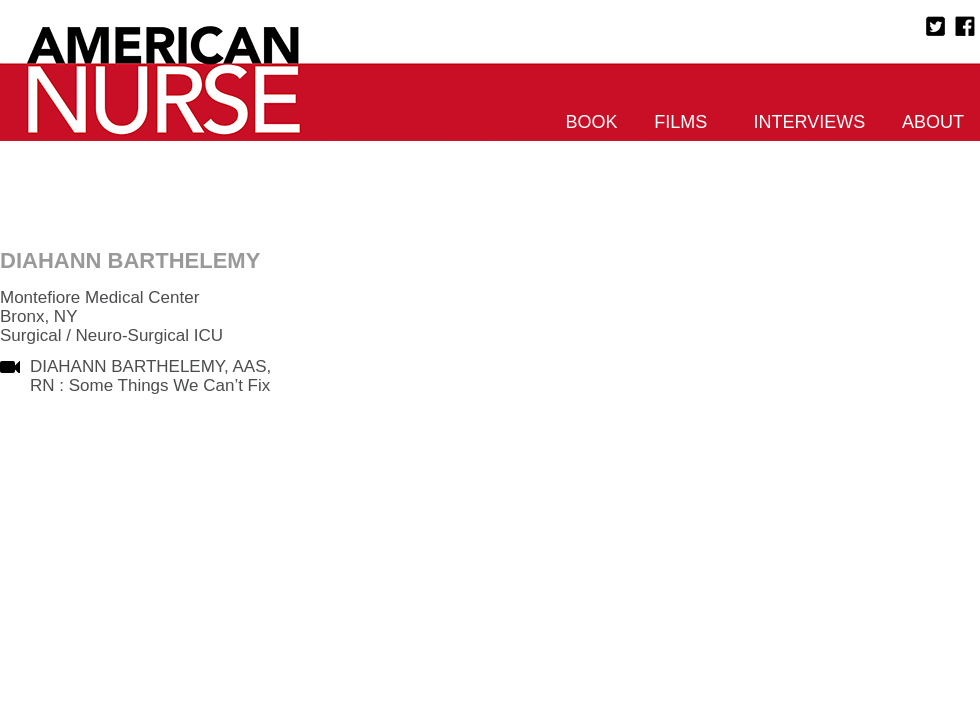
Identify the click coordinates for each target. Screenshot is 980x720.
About (933, 122)
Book (592, 122)
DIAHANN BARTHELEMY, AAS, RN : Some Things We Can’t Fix (150, 376)
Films (680, 122)
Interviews (810, 122)
